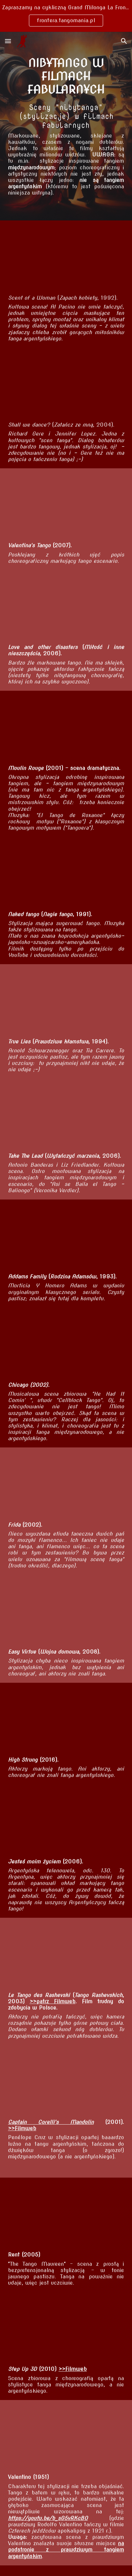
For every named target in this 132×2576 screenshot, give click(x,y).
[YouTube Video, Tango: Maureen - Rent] (66, 2214)
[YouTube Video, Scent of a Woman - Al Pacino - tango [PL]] (66, 257)
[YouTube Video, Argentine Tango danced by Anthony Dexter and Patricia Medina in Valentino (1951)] (66, 2437)
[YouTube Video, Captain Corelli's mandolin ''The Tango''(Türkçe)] (66, 2082)
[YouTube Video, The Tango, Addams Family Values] (66, 1236)
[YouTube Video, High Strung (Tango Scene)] (66, 1719)
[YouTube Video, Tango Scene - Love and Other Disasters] (66, 607)
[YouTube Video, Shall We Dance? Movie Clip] (66, 384)
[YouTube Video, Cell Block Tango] (66, 1344)
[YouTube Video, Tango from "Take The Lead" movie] (66, 1115)
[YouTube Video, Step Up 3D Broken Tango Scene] (66, 2329)
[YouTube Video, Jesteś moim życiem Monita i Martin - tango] (66, 1821)
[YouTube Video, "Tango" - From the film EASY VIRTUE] (66, 1611)
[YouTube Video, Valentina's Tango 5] (66, 505)
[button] (8, 41)
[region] (66, 16)
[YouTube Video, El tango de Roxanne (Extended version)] (66, 727)
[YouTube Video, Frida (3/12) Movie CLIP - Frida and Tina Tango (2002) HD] (66, 1484)
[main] (66, 76)
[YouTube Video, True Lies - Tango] (66, 1001)
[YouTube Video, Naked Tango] (66, 873)
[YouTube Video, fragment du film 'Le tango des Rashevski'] (66, 1954)
